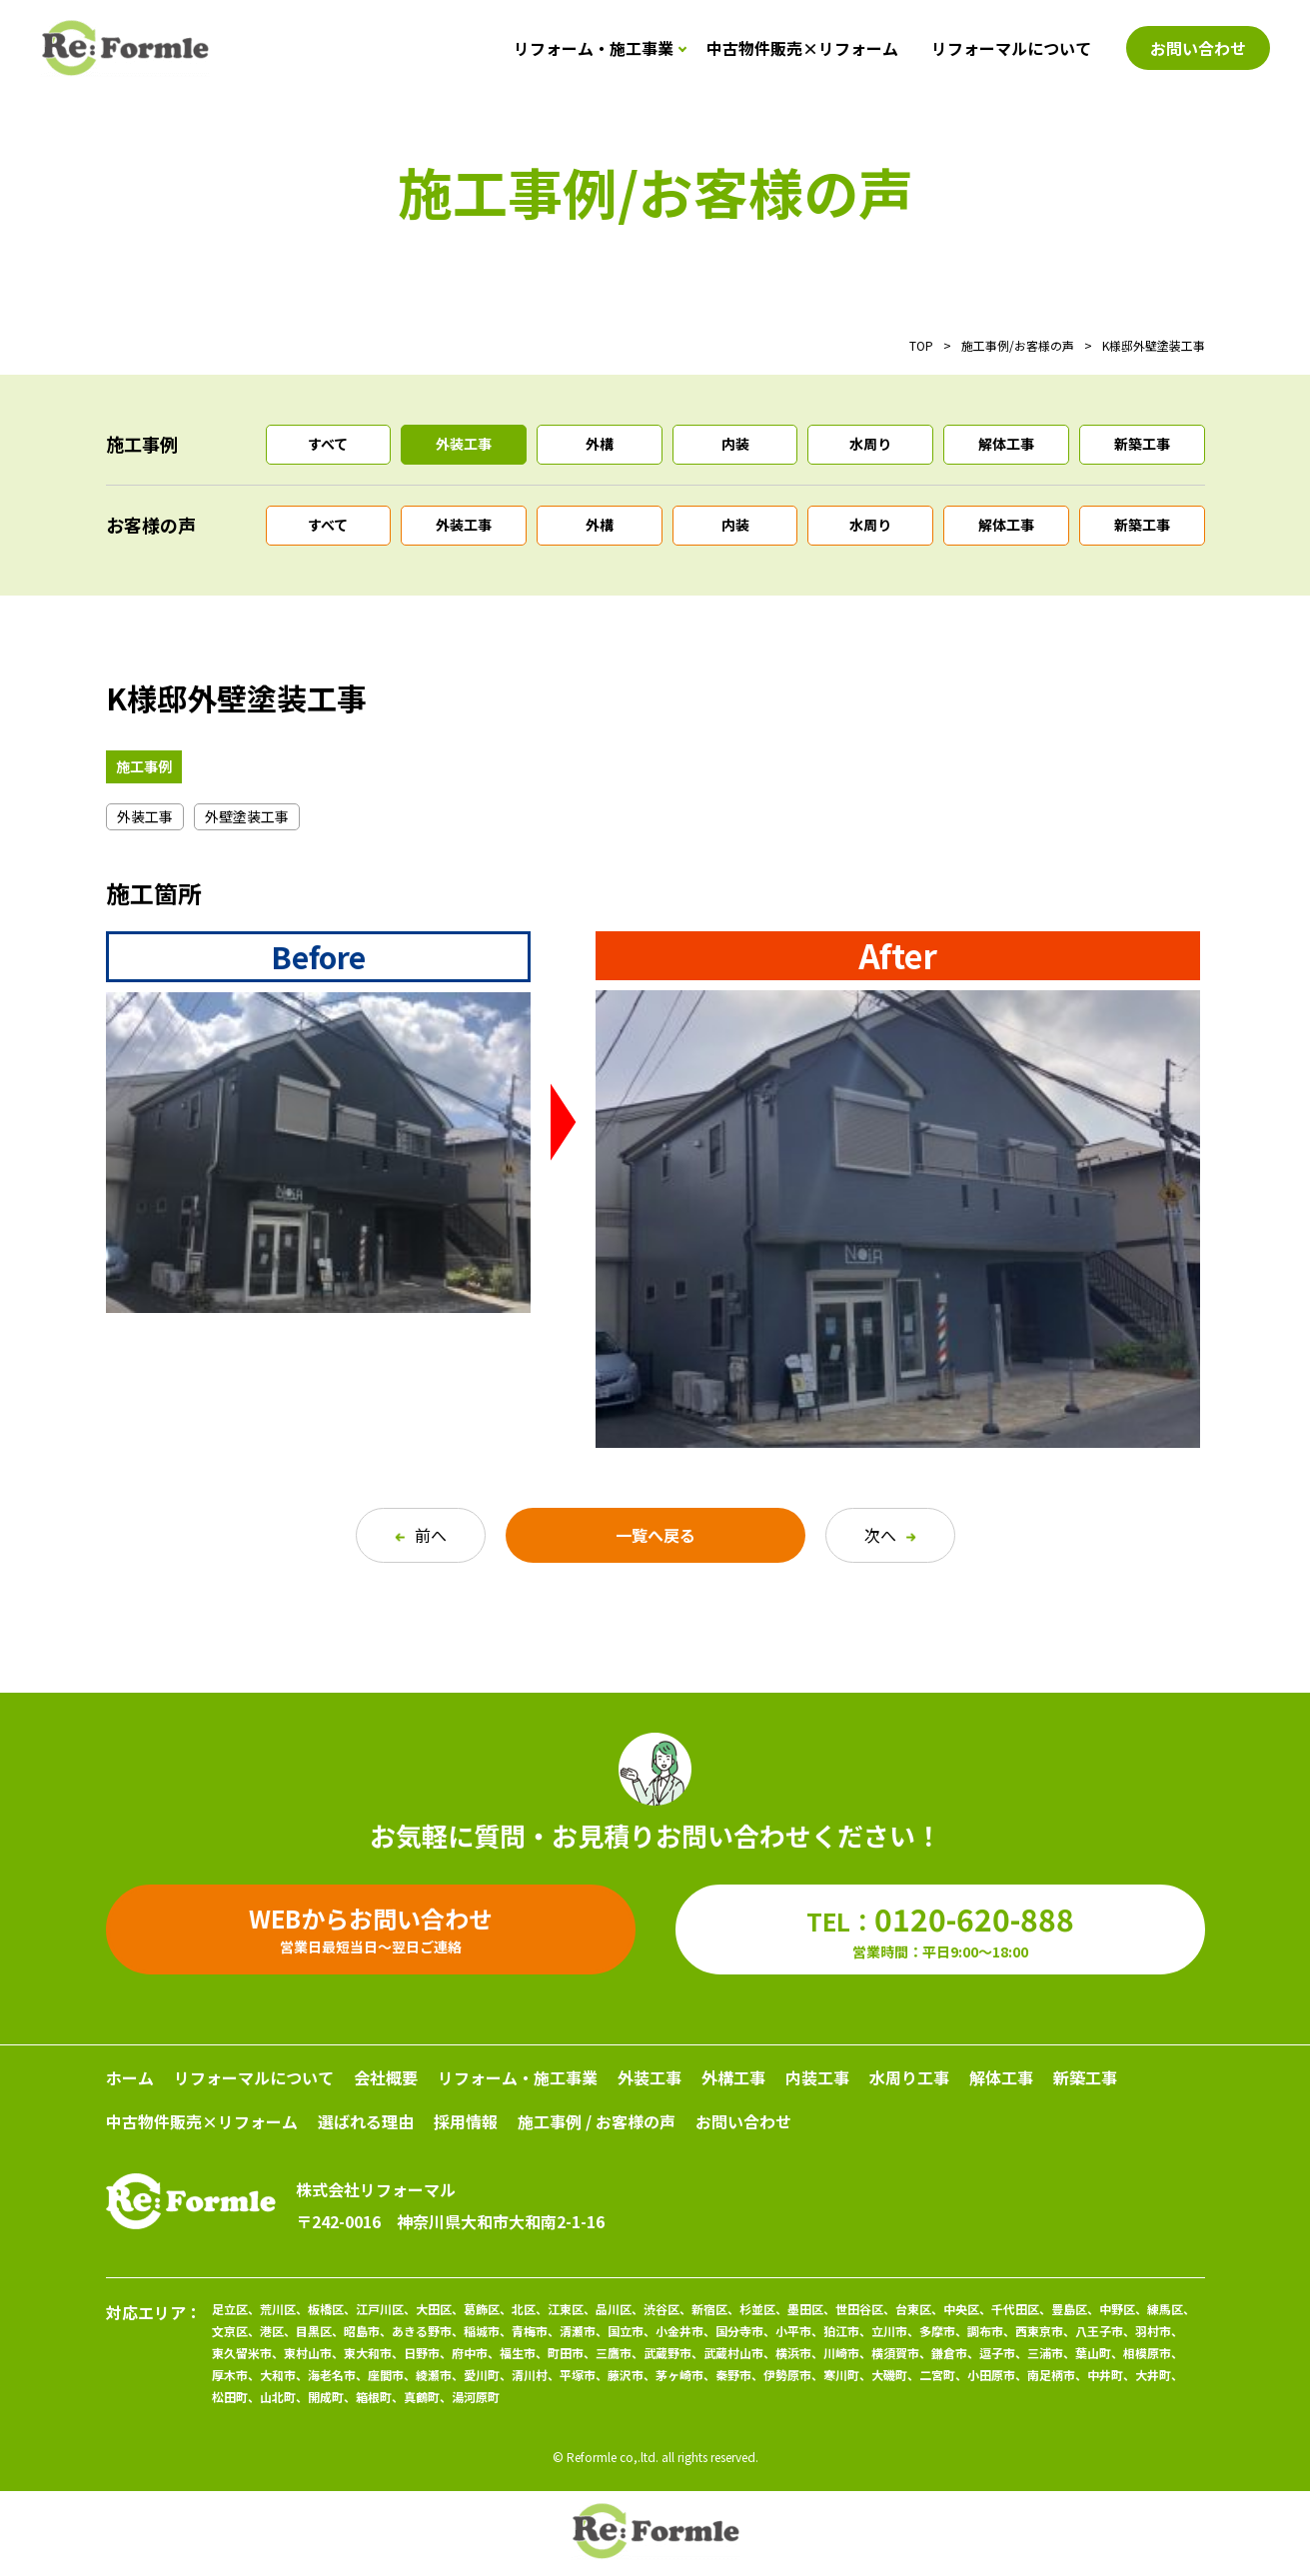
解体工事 (1006, 444)
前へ (421, 1535)
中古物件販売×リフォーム (802, 48)
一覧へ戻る (655, 1535)
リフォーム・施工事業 (593, 48)
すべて (328, 444)
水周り (870, 444)
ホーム (130, 2077)
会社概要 (386, 2077)
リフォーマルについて (1011, 48)
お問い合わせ (743, 2121)
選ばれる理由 (366, 2121)
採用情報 (466, 2121)
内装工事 (817, 2077)
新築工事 (1142, 444)
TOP (921, 345)
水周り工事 (909, 2077)
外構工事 (733, 2077)
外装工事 (464, 444)
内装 (735, 444)
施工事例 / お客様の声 (596, 2121)
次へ (890, 1535)
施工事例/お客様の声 (1017, 345)
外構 (600, 444)
